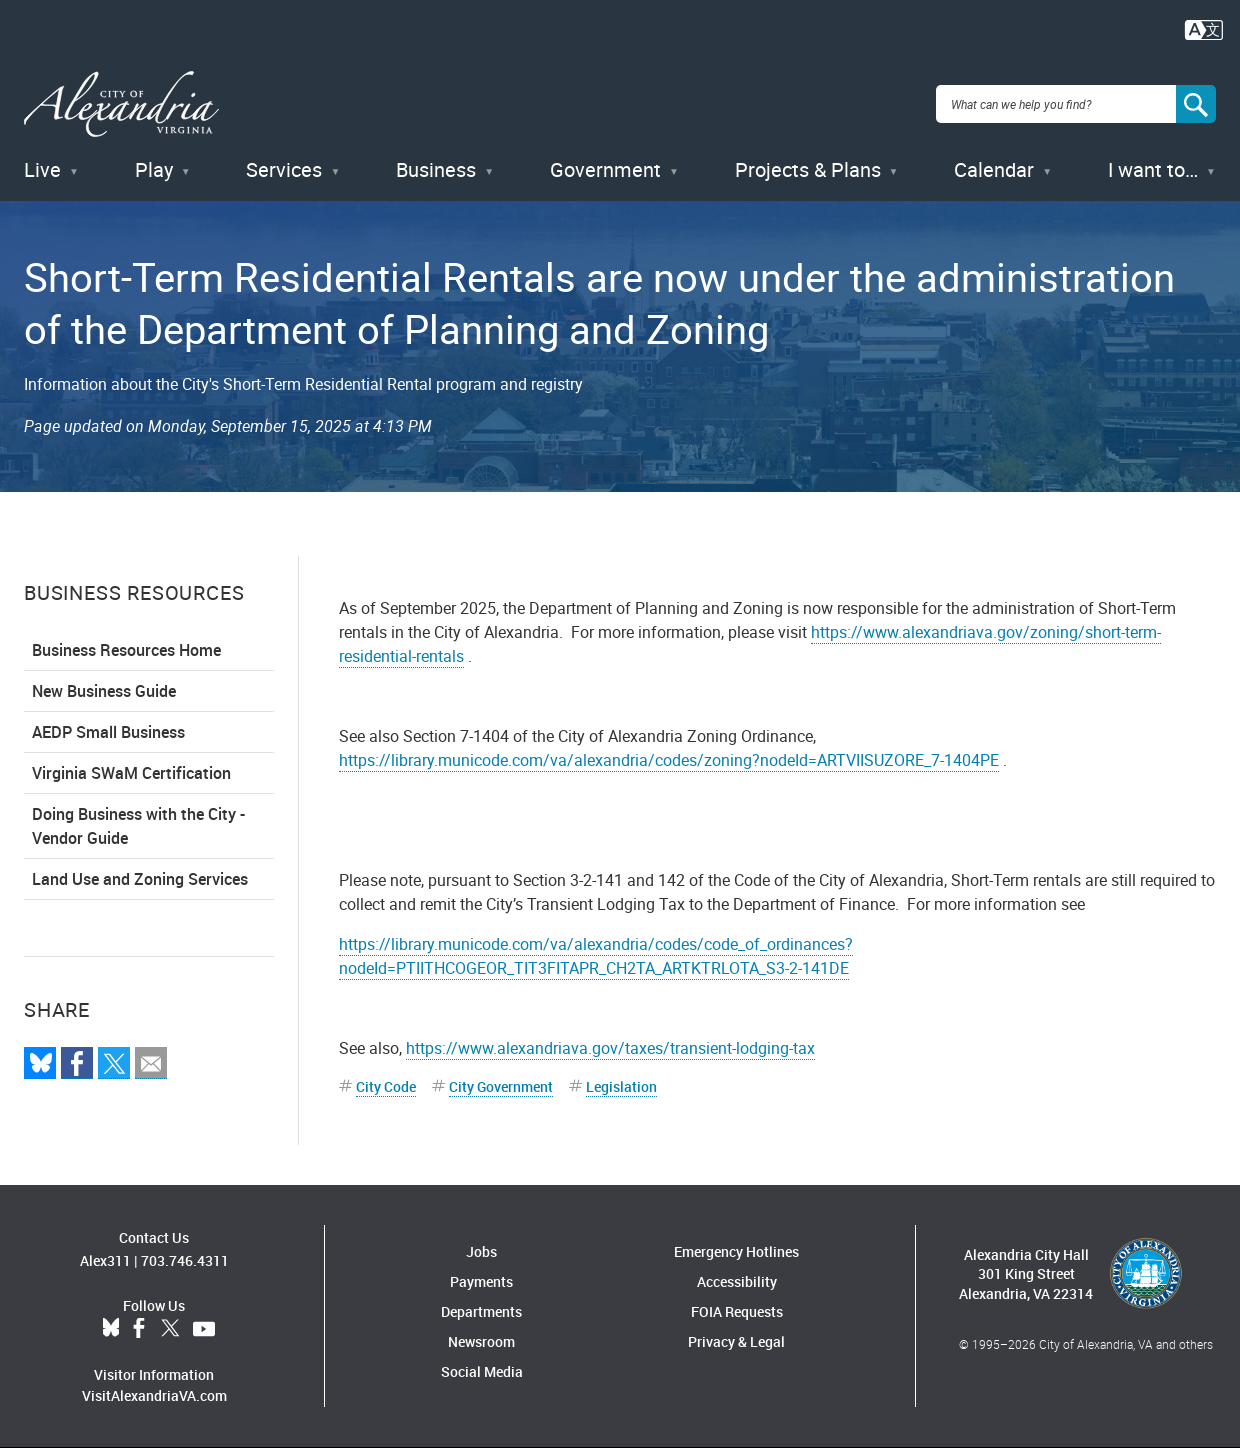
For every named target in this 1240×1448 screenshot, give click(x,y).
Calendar (994, 169)
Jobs (481, 1251)
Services (284, 169)
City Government (501, 1086)
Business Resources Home (126, 650)
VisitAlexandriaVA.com (154, 1395)
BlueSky (111, 1329)
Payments (481, 1281)
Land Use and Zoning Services (140, 879)
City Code (386, 1086)
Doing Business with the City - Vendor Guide (138, 826)
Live (42, 169)
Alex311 (105, 1260)
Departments (481, 1311)
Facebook (139, 1329)
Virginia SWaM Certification (131, 773)
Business (436, 169)
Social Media (482, 1371)
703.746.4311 (185, 1260)
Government (605, 169)
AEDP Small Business (108, 732)
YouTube (204, 1329)
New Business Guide (104, 691)
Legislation (621, 1086)
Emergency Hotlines (736, 1251)
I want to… (1153, 169)
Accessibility (737, 1281)
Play (154, 169)
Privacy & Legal (736, 1341)
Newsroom (481, 1341)
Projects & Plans (808, 169)
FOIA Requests (737, 1311)
